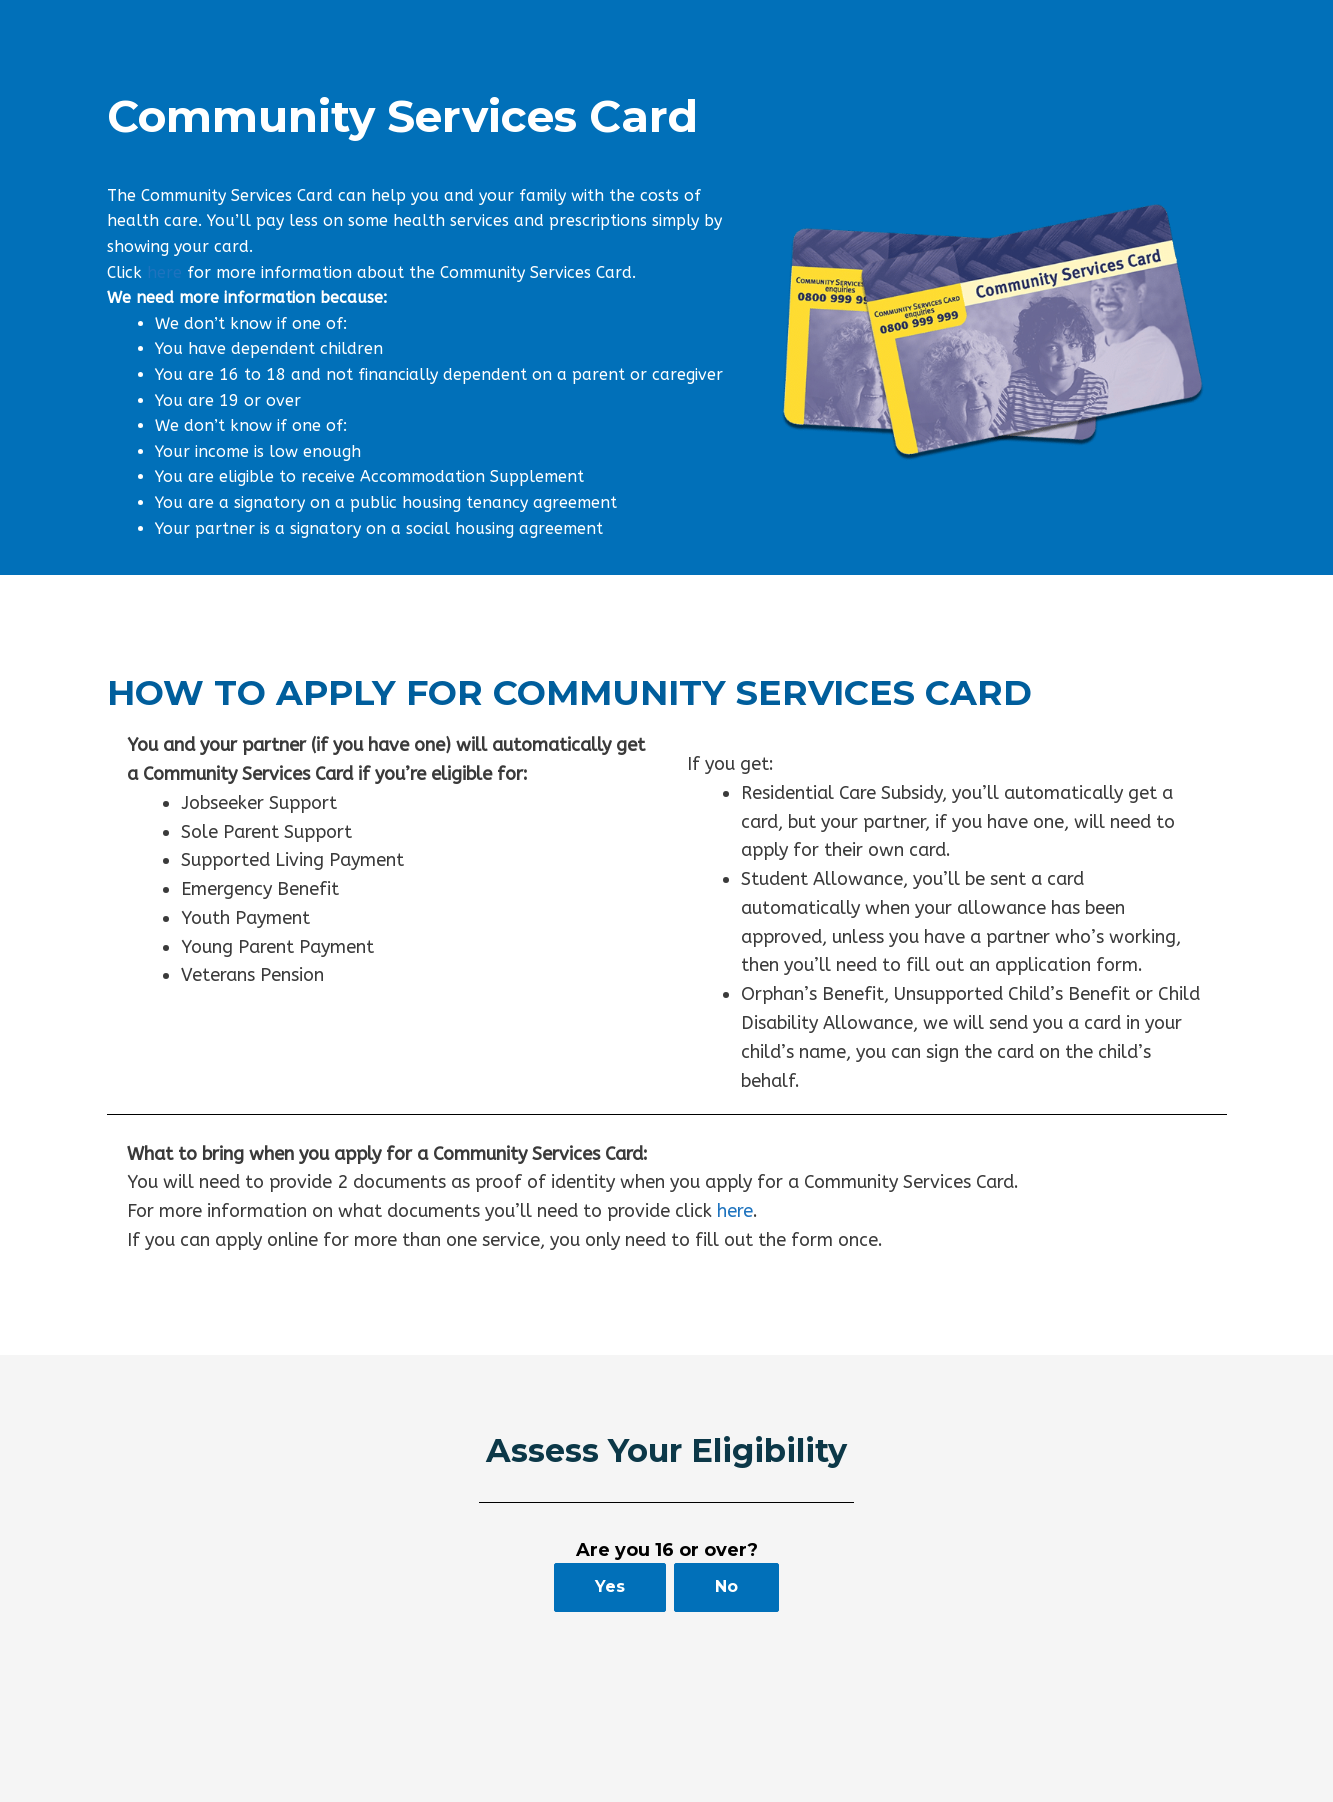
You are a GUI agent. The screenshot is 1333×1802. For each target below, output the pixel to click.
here (164, 272)
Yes (610, 1586)
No (726, 1586)
